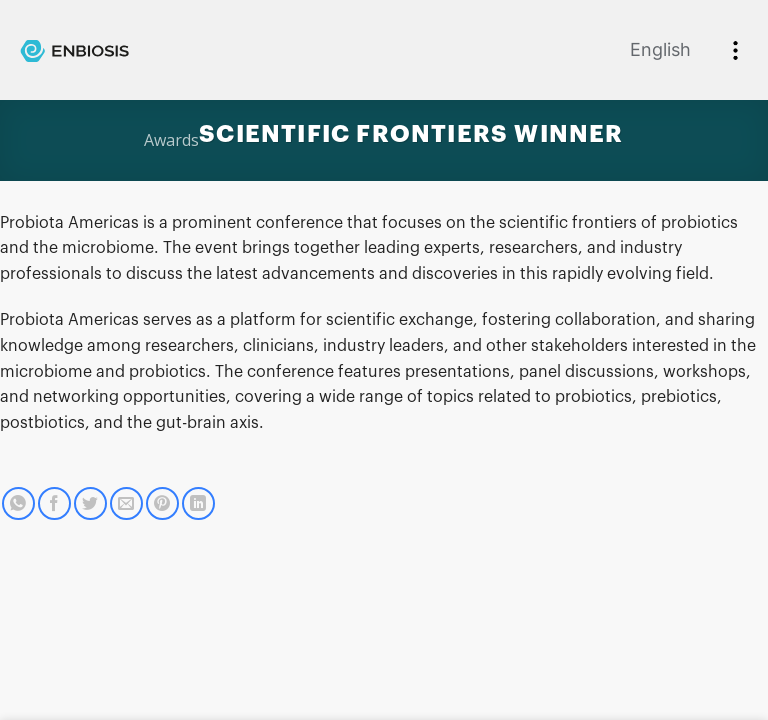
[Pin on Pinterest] (162, 503)
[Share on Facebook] (54, 503)
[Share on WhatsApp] (18, 503)
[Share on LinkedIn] (198, 503)
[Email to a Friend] (126, 503)
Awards (171, 140)
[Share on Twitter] (90, 503)
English (660, 49)
